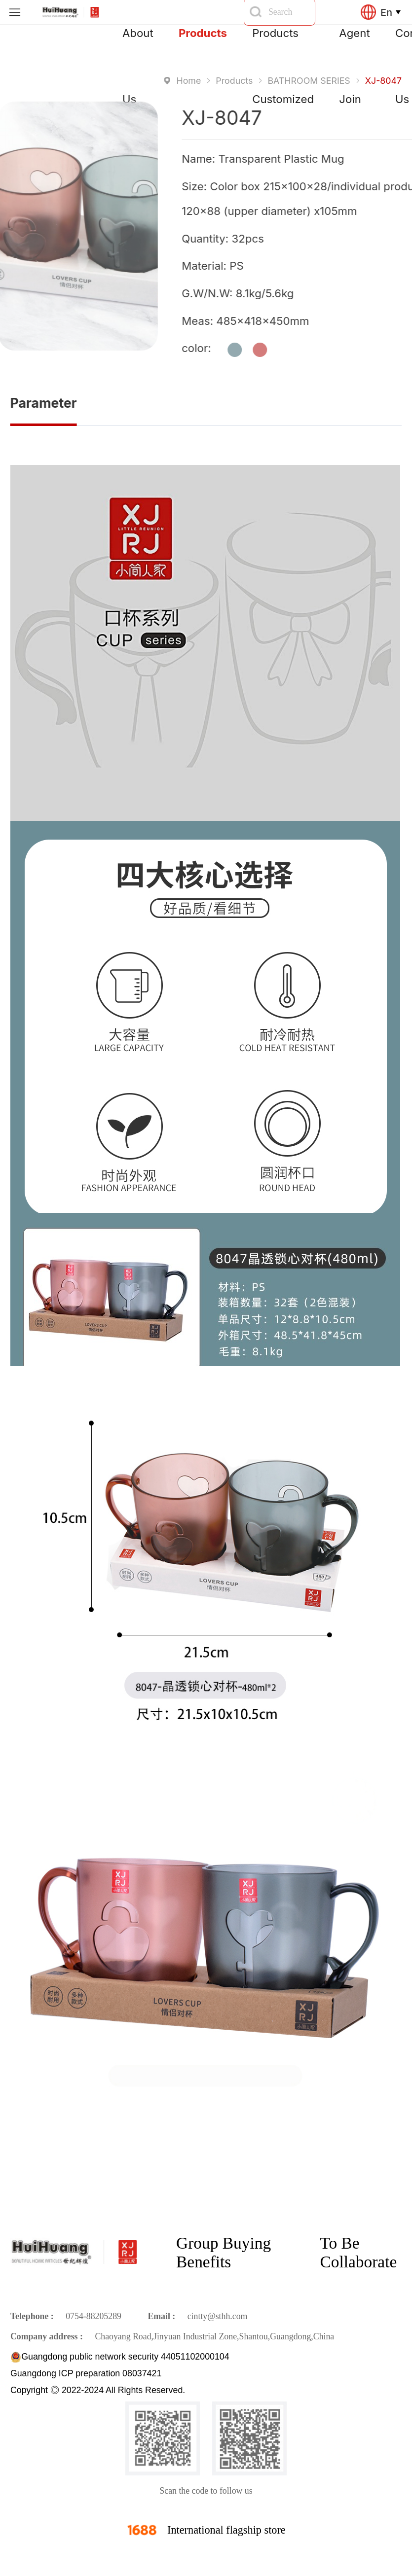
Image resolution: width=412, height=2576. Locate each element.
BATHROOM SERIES (308, 80)
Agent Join (354, 46)
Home (188, 80)
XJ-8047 (383, 80)
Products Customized (283, 46)
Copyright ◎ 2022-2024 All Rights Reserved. (97, 2390)
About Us (137, 46)
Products (203, 32)
